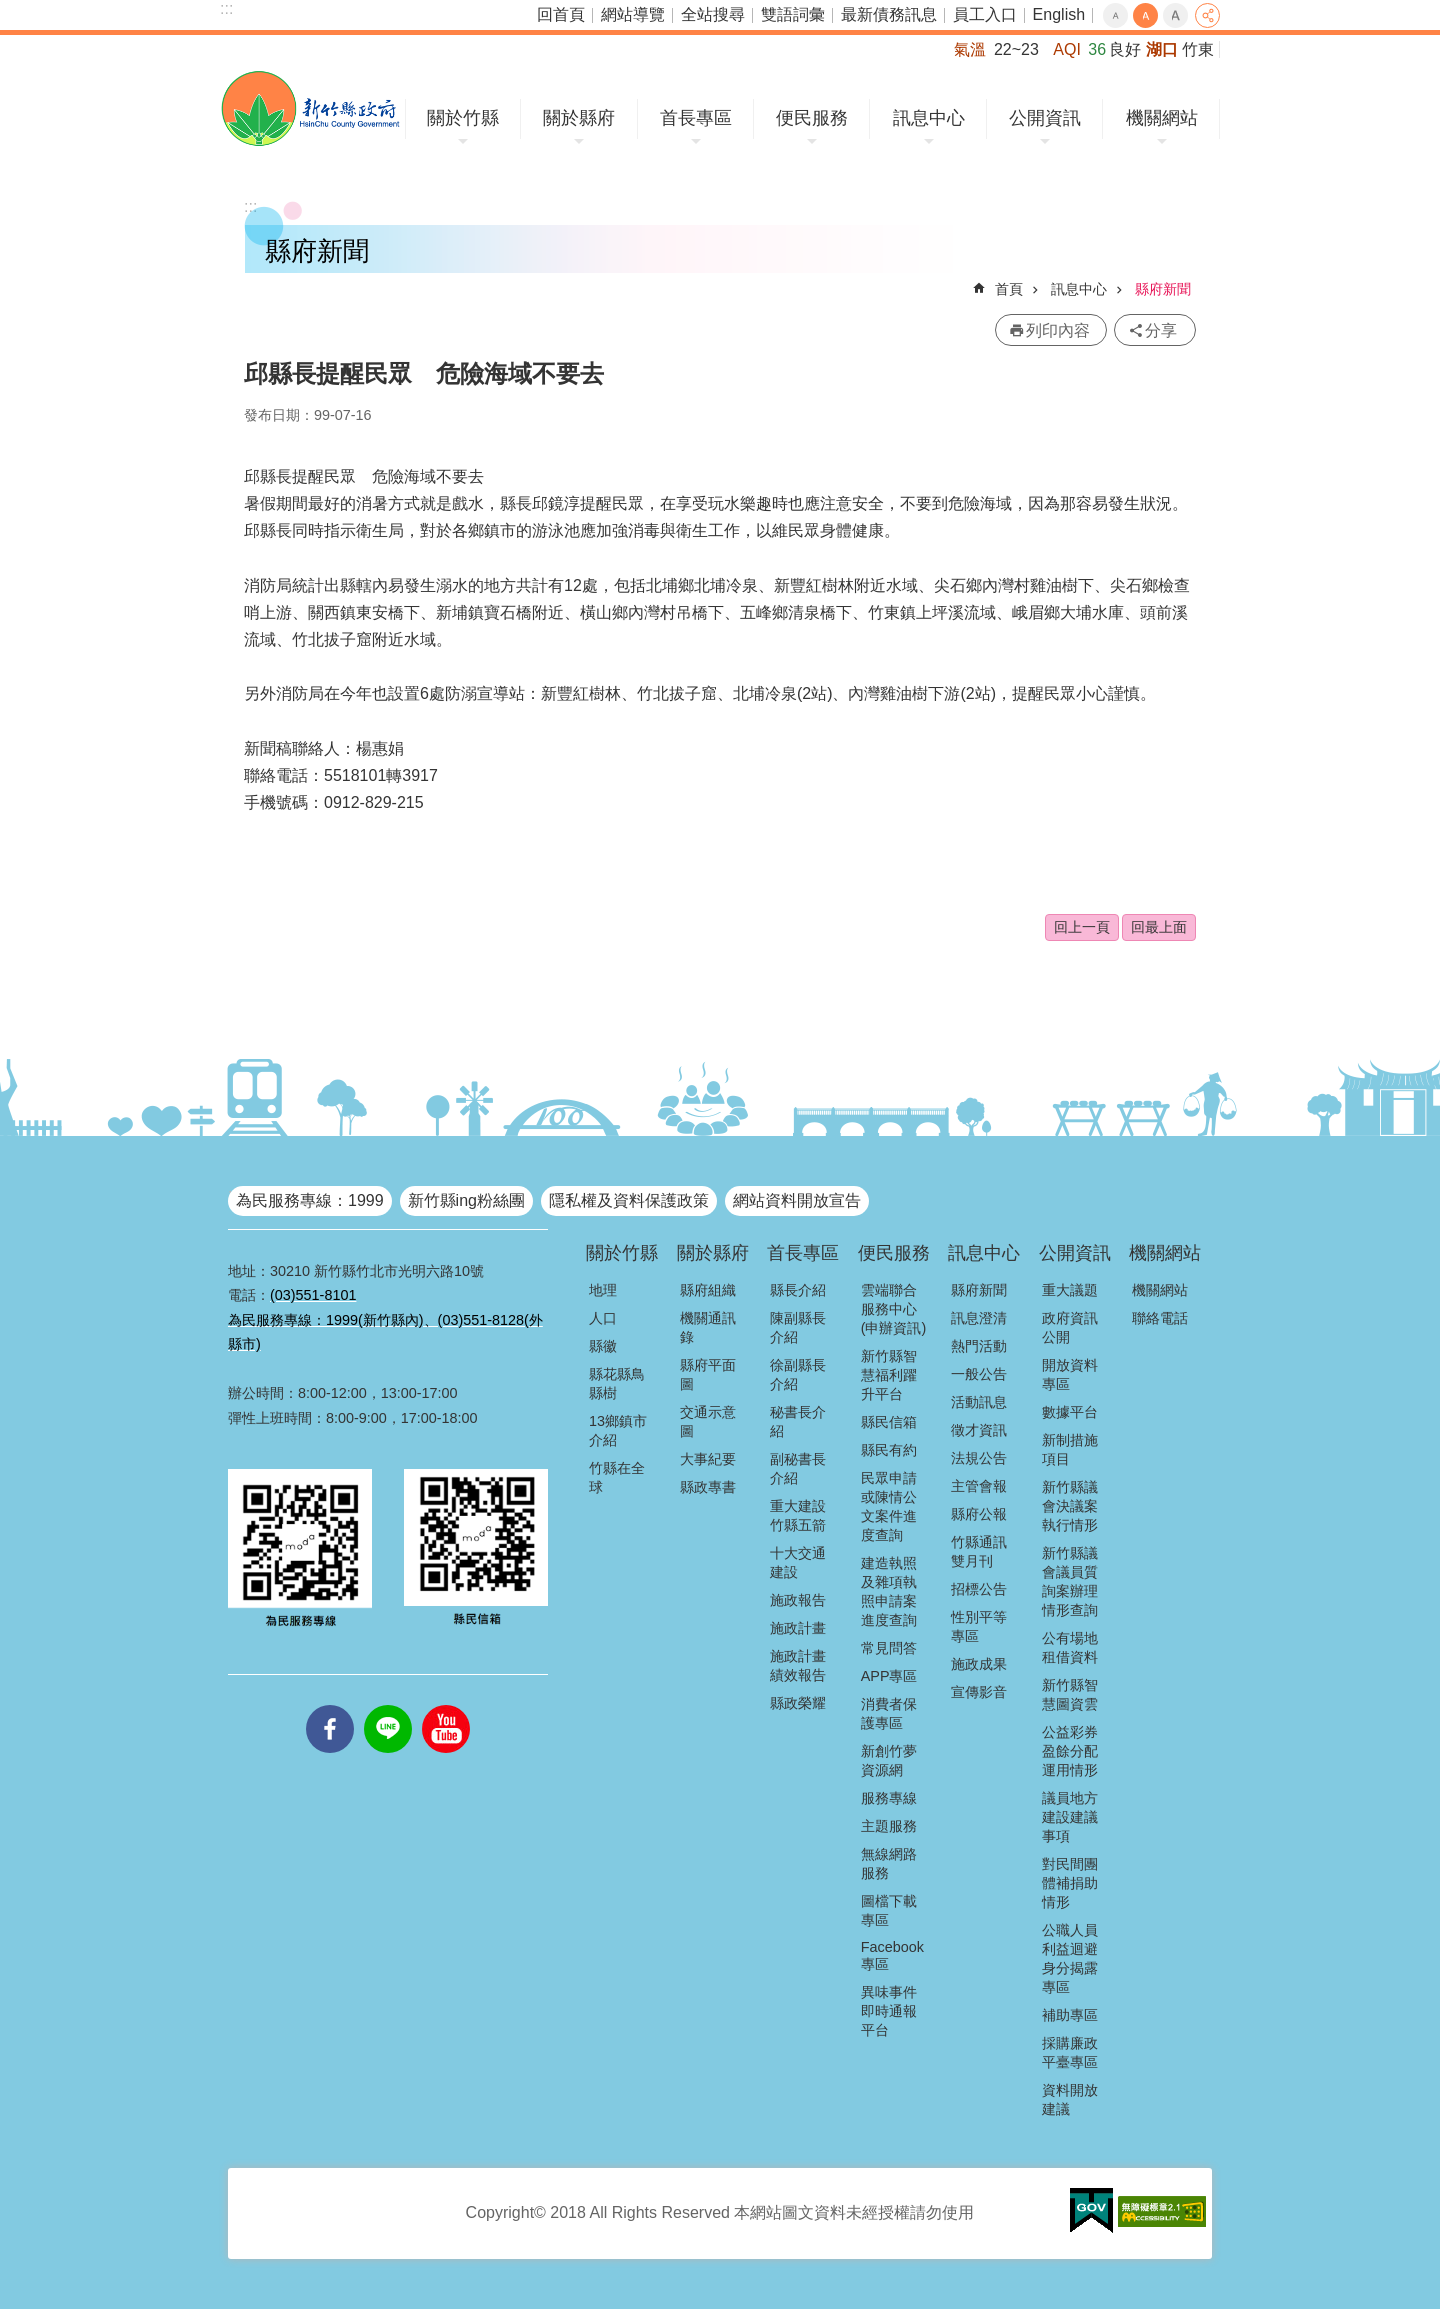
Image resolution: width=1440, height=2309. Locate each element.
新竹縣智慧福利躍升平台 (889, 1375)
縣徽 (603, 1346)
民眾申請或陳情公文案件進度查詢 (889, 1506)
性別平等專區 (979, 1626)
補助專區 (1070, 2015)
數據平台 (1070, 1412)
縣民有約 (889, 1450)
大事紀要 (708, 1459)
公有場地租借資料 (1070, 1647)
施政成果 (979, 1664)
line (388, 1705)
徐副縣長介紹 (798, 1374)
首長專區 (696, 118)
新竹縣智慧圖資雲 (1070, 1694)
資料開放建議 (1070, 2099)
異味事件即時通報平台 (889, 2011)
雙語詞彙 (793, 14)
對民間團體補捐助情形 (1070, 1883)
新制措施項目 (1070, 1449)
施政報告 (798, 1600)
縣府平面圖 (708, 1374)
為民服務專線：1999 (310, 1200)
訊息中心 (929, 118)
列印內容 (1058, 330)
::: (226, 8)
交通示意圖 (708, 1421)
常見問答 (889, 1648)
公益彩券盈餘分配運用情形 (1070, 1751)
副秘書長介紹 (798, 1468)
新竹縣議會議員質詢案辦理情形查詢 (1070, 1581)
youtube (446, 1705)
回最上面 (1159, 927)
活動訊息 (979, 1402)
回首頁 (561, 14)
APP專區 (889, 1676)
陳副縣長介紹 (798, 1327)
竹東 (1198, 49)
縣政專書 (708, 1487)
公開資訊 (1045, 118)
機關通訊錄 (708, 1327)
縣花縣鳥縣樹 (617, 1383)
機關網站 (1162, 118)
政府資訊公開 (1070, 1327)
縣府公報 (979, 1514)
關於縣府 (579, 118)
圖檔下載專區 (889, 1910)
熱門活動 (979, 1346)
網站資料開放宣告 (797, 1200)
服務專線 (889, 1798)
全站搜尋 (713, 14)
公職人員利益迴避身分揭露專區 (1070, 1958)
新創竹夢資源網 (889, 1760)
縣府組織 (708, 1290)
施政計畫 (798, 1628)
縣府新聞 (1163, 289)
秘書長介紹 (798, 1421)
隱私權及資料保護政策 (629, 1200)
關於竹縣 (463, 118)
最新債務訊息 (889, 14)
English (1059, 14)
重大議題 (1070, 1290)
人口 (603, 1318)
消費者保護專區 (889, 1713)
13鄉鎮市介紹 (618, 1430)
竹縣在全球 (617, 1477)
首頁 (1009, 289)
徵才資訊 (979, 1430)
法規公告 (979, 1458)
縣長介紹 (798, 1290)
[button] (1091, 2211)
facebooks (330, 1705)
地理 (603, 1290)
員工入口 (985, 14)
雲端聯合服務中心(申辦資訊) (894, 1309)
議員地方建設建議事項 (1070, 1817)
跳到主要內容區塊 (10, 10)
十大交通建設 (798, 1562)
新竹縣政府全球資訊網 (310, 108)
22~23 (1016, 49)
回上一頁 (1082, 927)
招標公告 (979, 1589)
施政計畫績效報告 (798, 1665)
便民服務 (812, 118)
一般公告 (979, 1374)
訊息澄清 (979, 1318)
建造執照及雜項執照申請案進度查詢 (889, 1591)
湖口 (1162, 49)
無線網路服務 (889, 1863)
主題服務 (889, 1826)
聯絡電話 (1160, 1318)
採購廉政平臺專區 (1070, 2052)
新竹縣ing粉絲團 (466, 1200)
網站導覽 (633, 14)
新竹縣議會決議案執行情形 (1070, 1506)
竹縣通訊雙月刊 (979, 1551)
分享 (1207, 15)
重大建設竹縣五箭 (798, 1515)
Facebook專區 (892, 1955)
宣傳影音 (979, 1692)
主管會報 (979, 1486)
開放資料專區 (1070, 1374)
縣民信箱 (889, 1422)
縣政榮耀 (798, 1703)
